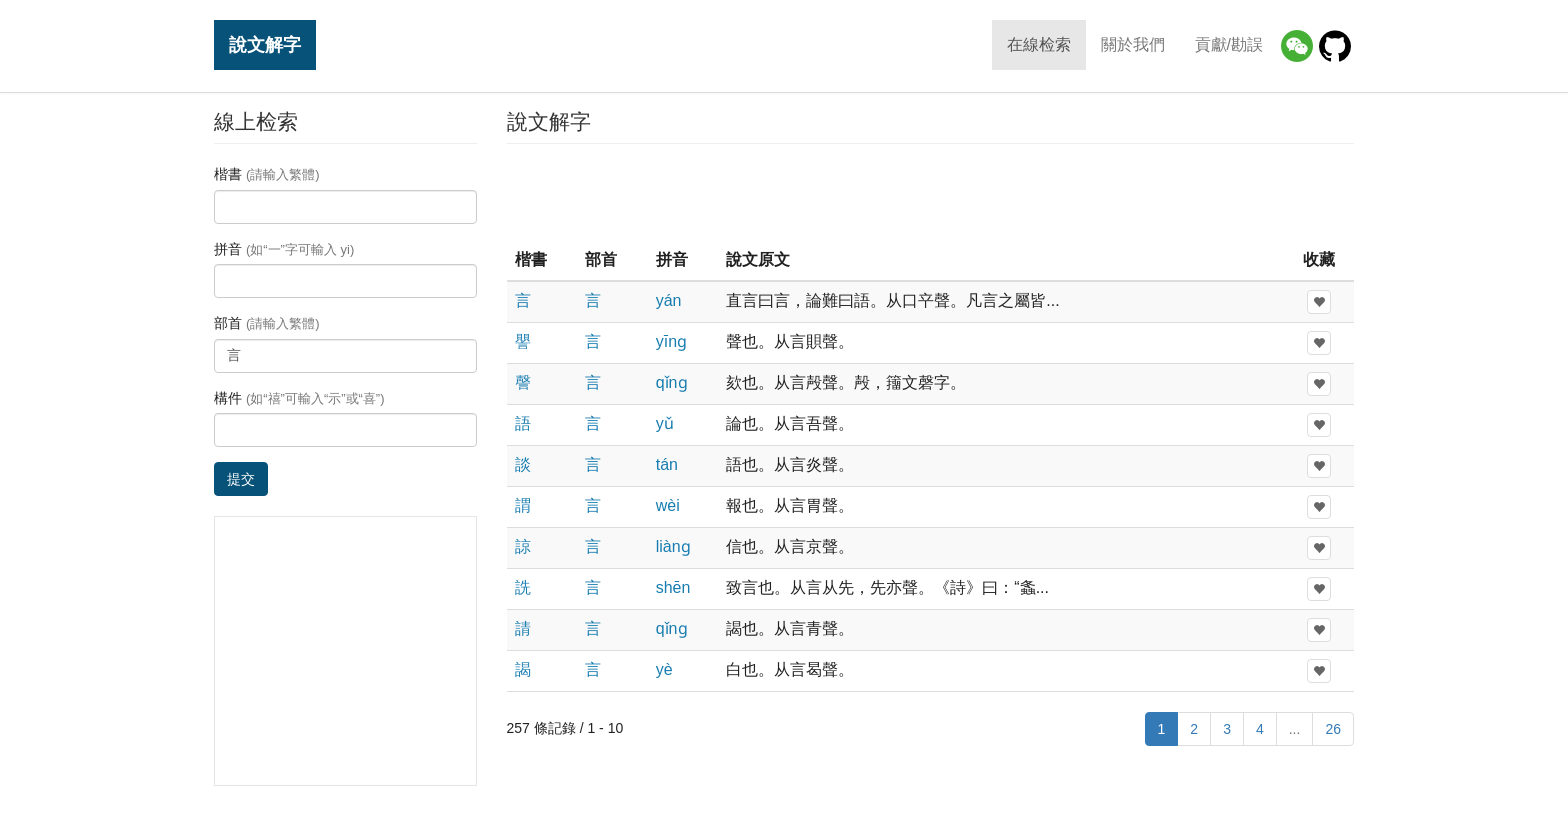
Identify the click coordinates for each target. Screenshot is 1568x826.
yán (669, 300)
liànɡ (673, 546)
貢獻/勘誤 (1229, 44)
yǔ (665, 423)
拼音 (284, 249)
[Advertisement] (930, 194)
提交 (241, 479)
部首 (267, 323)
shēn (673, 587)
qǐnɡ (672, 382)
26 (1333, 729)
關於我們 (1133, 44)
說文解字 (265, 44)
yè (664, 669)
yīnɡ (671, 341)
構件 (299, 398)
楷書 (267, 174)
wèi (668, 505)
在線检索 (1039, 44)
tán (667, 464)
